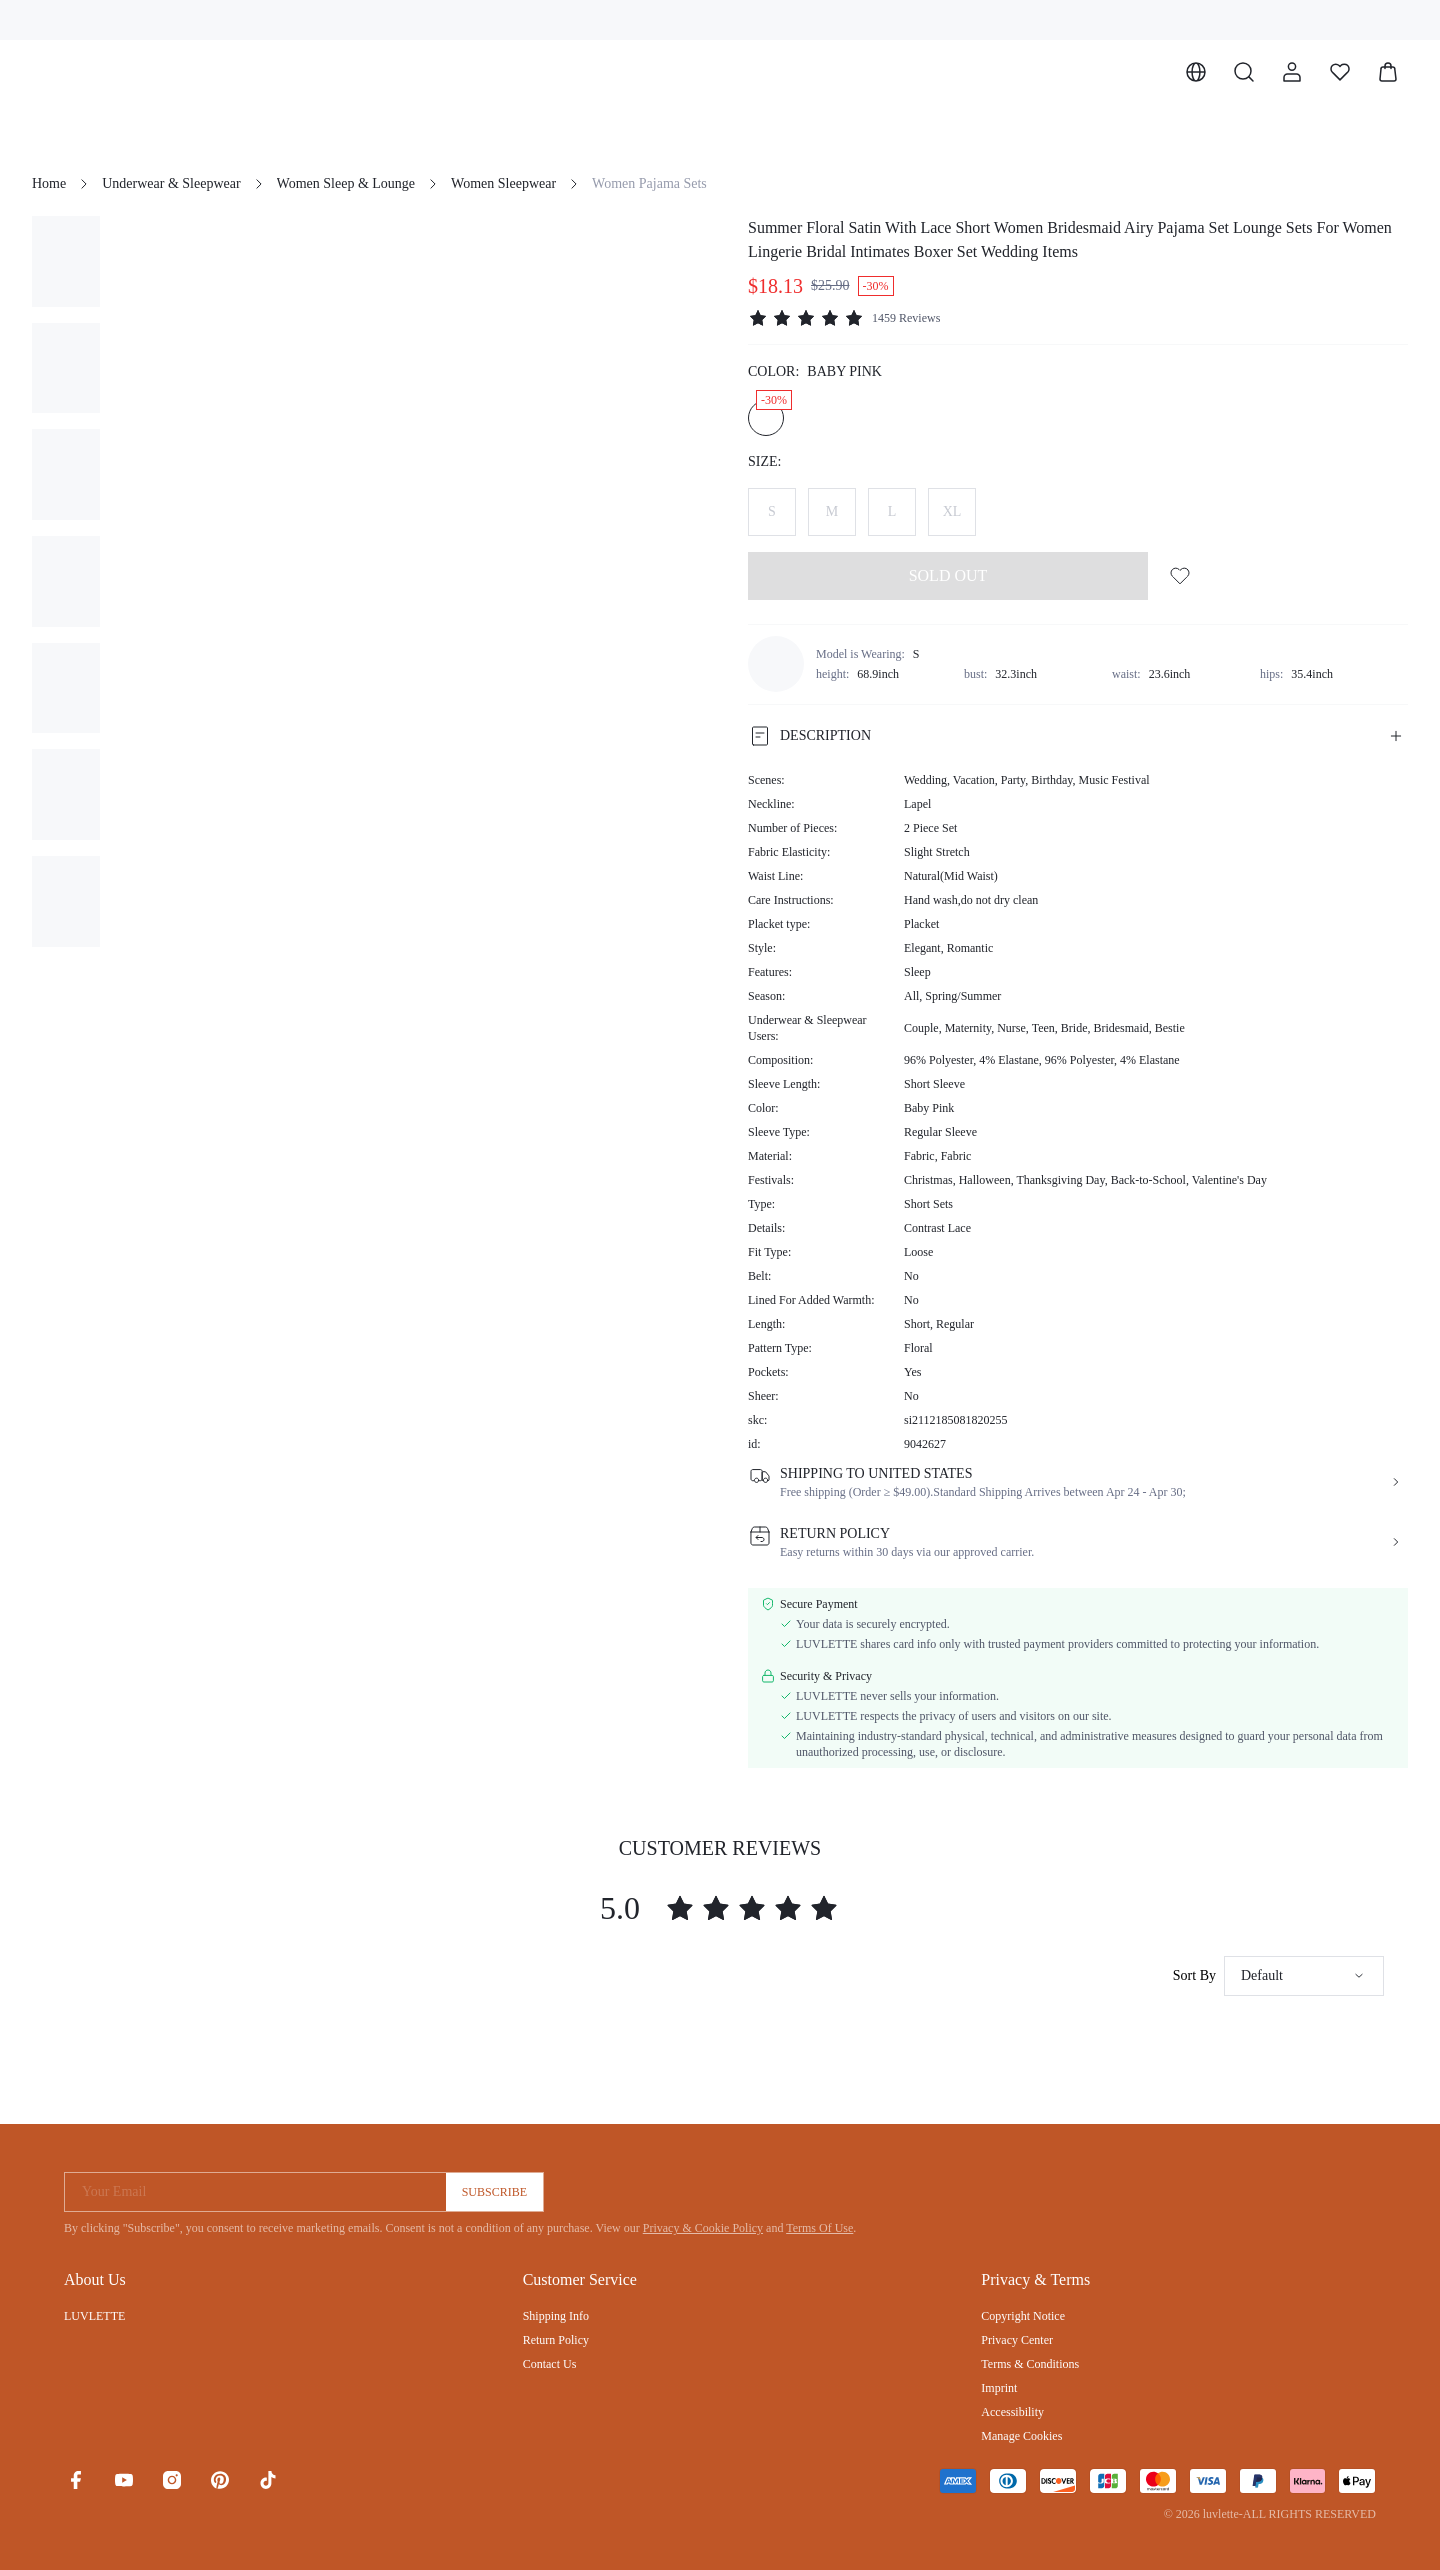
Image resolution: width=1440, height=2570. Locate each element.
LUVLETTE (94, 2316)
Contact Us (550, 2364)
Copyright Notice (1023, 2316)
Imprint (999, 2388)
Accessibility (1012, 2412)
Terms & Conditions (1030, 2364)
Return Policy (556, 2340)
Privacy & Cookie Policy (703, 2228)
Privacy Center (1017, 2340)
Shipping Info (556, 2316)
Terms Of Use (819, 2228)
